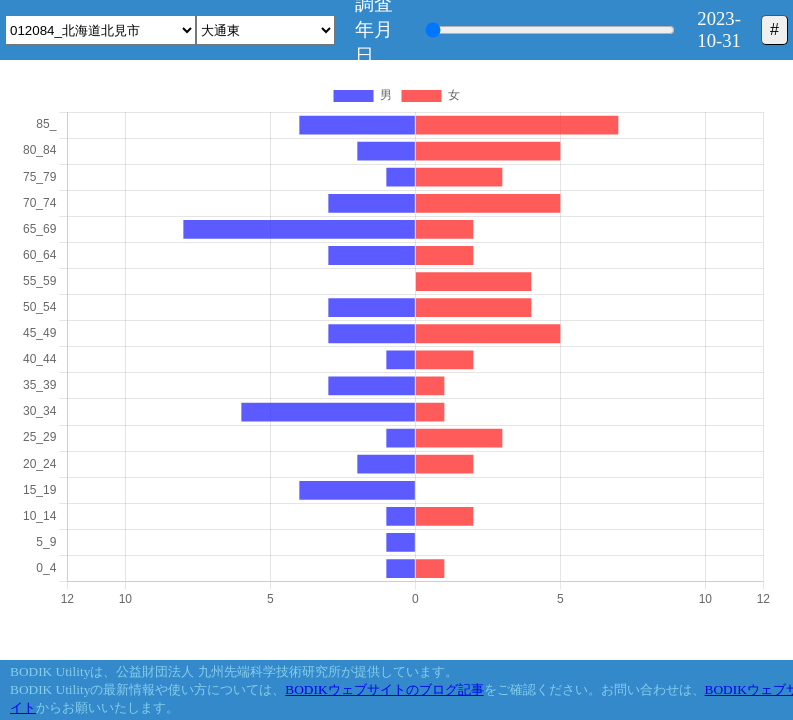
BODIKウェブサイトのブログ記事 (384, 689)
